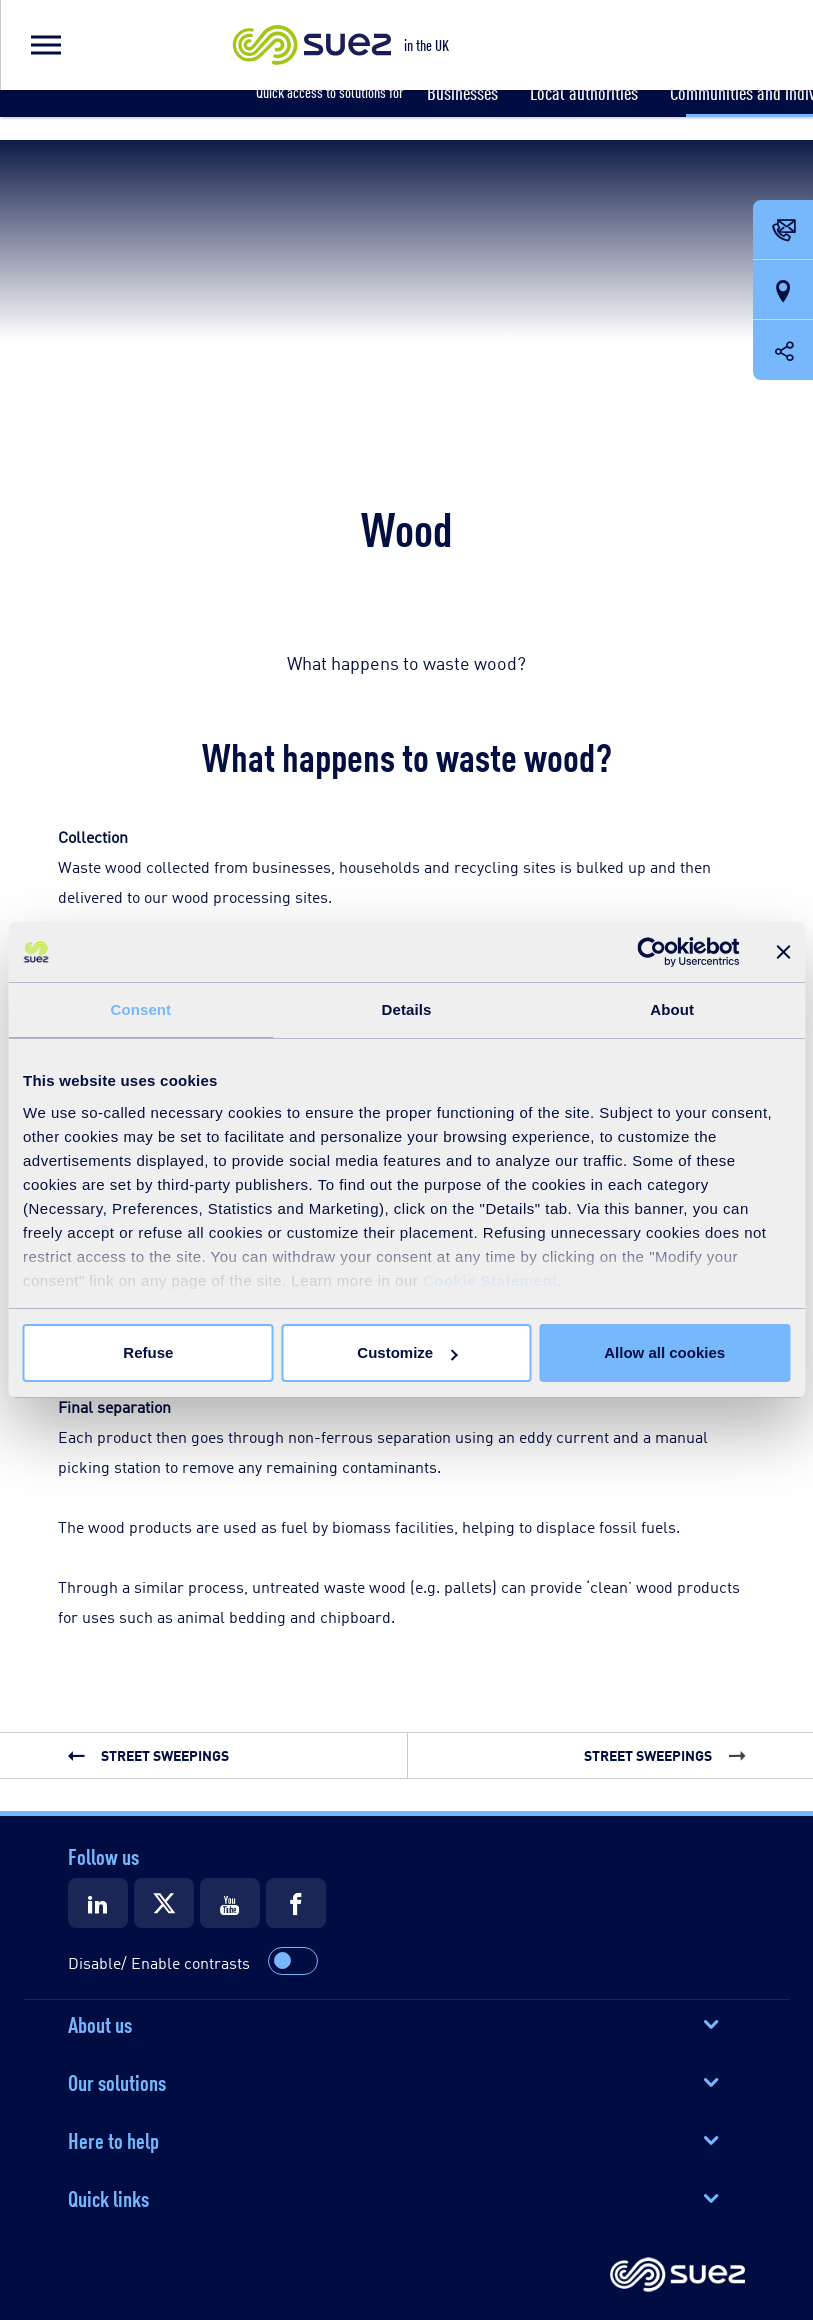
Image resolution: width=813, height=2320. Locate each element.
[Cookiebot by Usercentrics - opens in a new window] (651, 952)
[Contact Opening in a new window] (783, 231)
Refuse (148, 1352)
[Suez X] (164, 1903)
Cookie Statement (490, 1280)
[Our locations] (783, 291)
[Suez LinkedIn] (98, 1903)
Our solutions (117, 2081)
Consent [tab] (140, 1009)
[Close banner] (783, 952)
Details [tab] (407, 1009)
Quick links (108, 2197)
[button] (45, 45)
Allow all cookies (664, 1352)
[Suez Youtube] (230, 1903)
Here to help (113, 2139)
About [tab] (672, 1009)
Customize (407, 1352)
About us (100, 2023)
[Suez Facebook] (296, 1903)
